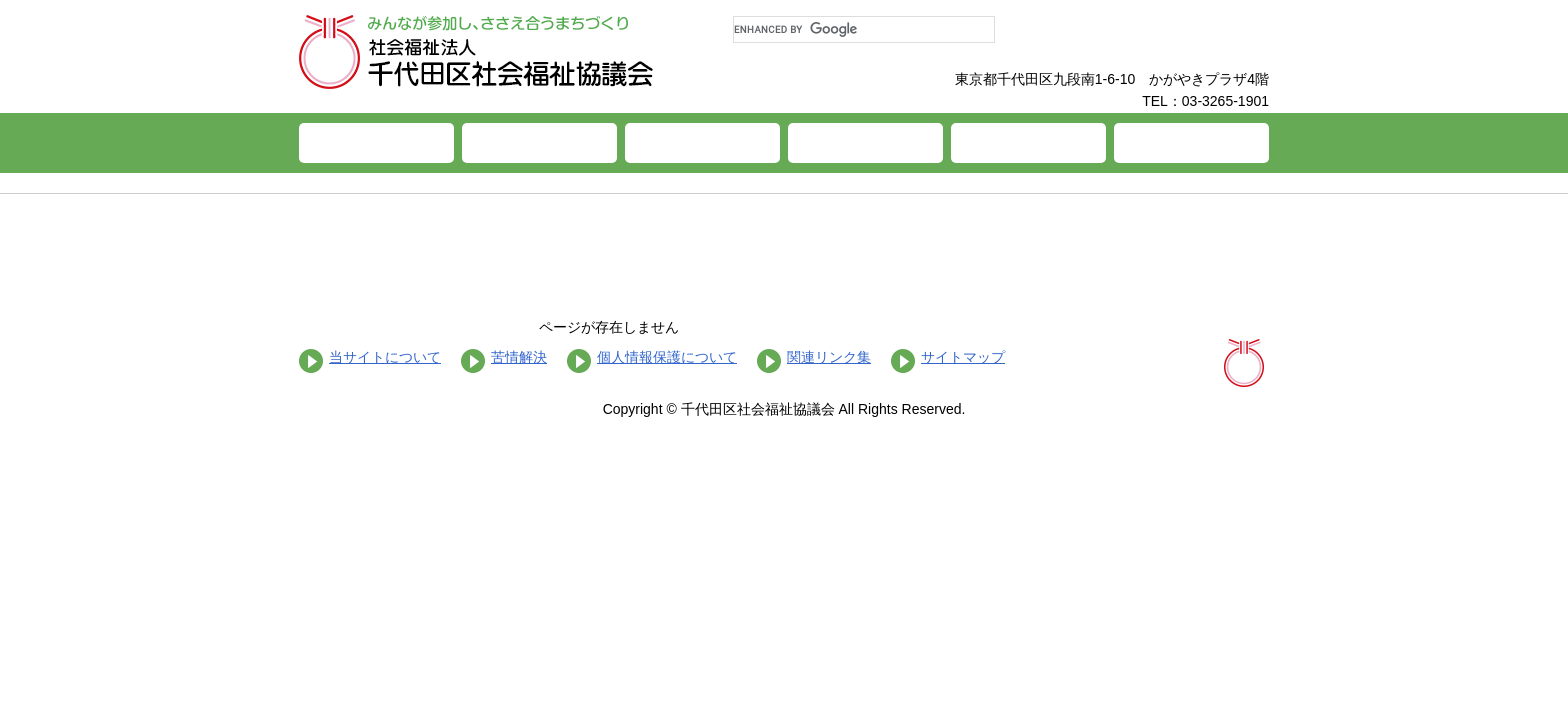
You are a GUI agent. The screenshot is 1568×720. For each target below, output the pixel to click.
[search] (864, 29)
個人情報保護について (667, 357)
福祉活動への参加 (1028, 143)
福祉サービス (702, 143)
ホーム (376, 143)
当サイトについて (385, 357)
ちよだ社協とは (539, 143)
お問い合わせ (1191, 143)
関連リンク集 (829, 357)
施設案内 (865, 143)
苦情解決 (519, 357)
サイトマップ (963, 357)
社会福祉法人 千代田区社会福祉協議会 (476, 52)
